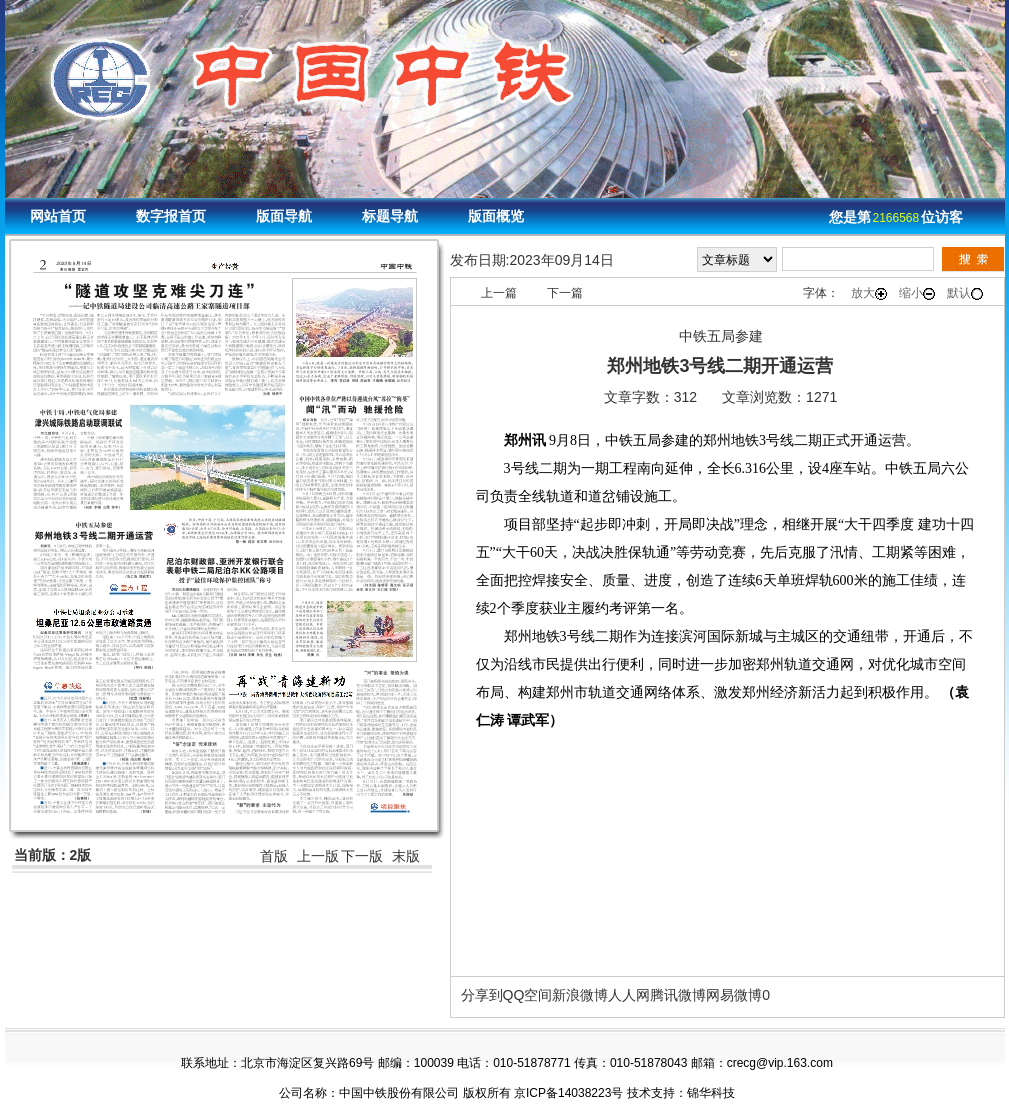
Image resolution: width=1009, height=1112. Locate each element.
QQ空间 (528, 995)
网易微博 (734, 995)
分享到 (482, 995)
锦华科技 (711, 1093)
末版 (406, 856)
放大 (869, 293)
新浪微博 (580, 995)
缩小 (917, 293)
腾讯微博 (678, 995)
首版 (274, 856)
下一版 (362, 856)
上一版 (318, 856)
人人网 (629, 995)
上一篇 (499, 293)
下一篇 (565, 293)
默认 (965, 293)
